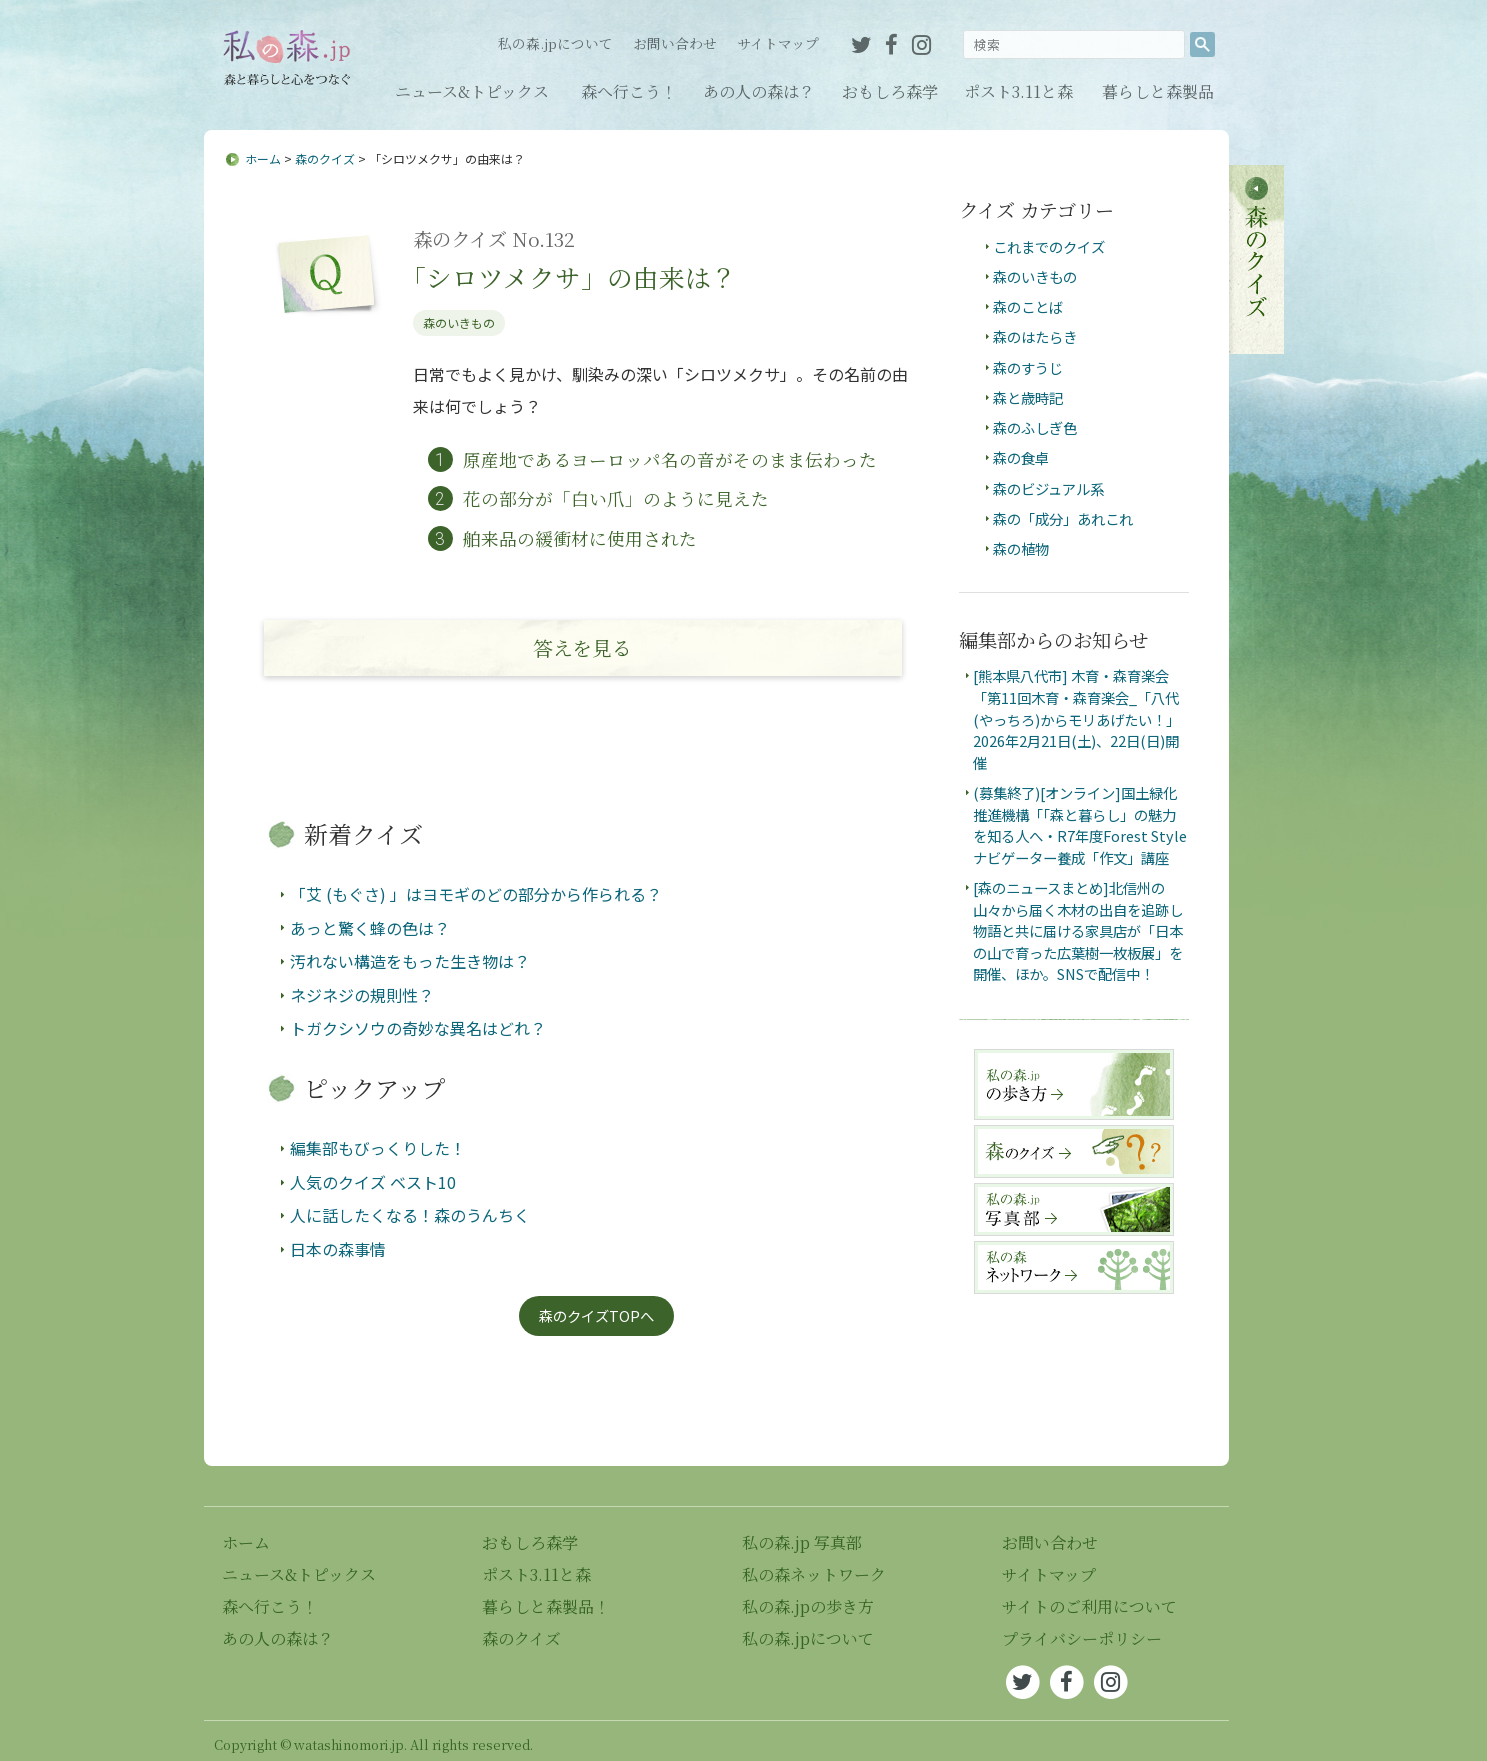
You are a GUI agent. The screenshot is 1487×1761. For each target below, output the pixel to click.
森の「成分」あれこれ (1063, 518)
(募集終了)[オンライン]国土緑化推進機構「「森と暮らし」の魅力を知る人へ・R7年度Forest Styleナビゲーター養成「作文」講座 (1080, 825)
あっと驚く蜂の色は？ (370, 928)
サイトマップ (778, 43)
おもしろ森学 (890, 91)
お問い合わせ (675, 43)
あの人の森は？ (759, 91)
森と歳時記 (1028, 397)
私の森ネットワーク (814, 1574)
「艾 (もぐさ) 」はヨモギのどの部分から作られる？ (476, 894)
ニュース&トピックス (472, 91)
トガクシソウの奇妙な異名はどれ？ (418, 1028)
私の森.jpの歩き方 (808, 1606)
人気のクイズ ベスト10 (373, 1182)
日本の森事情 (338, 1249)
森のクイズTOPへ (596, 1315)
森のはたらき (1035, 336)
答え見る (582, 647)
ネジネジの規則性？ (362, 995)
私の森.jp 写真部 (802, 1542)
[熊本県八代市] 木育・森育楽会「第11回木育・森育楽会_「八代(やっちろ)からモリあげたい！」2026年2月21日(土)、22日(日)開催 (1076, 718)
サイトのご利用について (1089, 1606)
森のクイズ (325, 158)
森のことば (1028, 306)
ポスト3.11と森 (1018, 91)
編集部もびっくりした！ (378, 1148)
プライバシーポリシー (1082, 1638)
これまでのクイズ (1049, 246)
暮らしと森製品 (1158, 91)
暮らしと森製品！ (546, 1606)
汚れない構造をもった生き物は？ (410, 961)
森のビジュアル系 (1048, 488)
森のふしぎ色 (1035, 427)
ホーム (263, 158)
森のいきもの (459, 322)
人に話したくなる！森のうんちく (410, 1215)
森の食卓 (1021, 457)
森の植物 (1021, 548)
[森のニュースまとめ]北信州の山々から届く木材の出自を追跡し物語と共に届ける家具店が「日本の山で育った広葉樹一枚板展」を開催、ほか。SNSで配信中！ (1078, 930)
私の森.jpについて (555, 43)
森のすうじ (1028, 367)
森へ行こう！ (629, 91)
